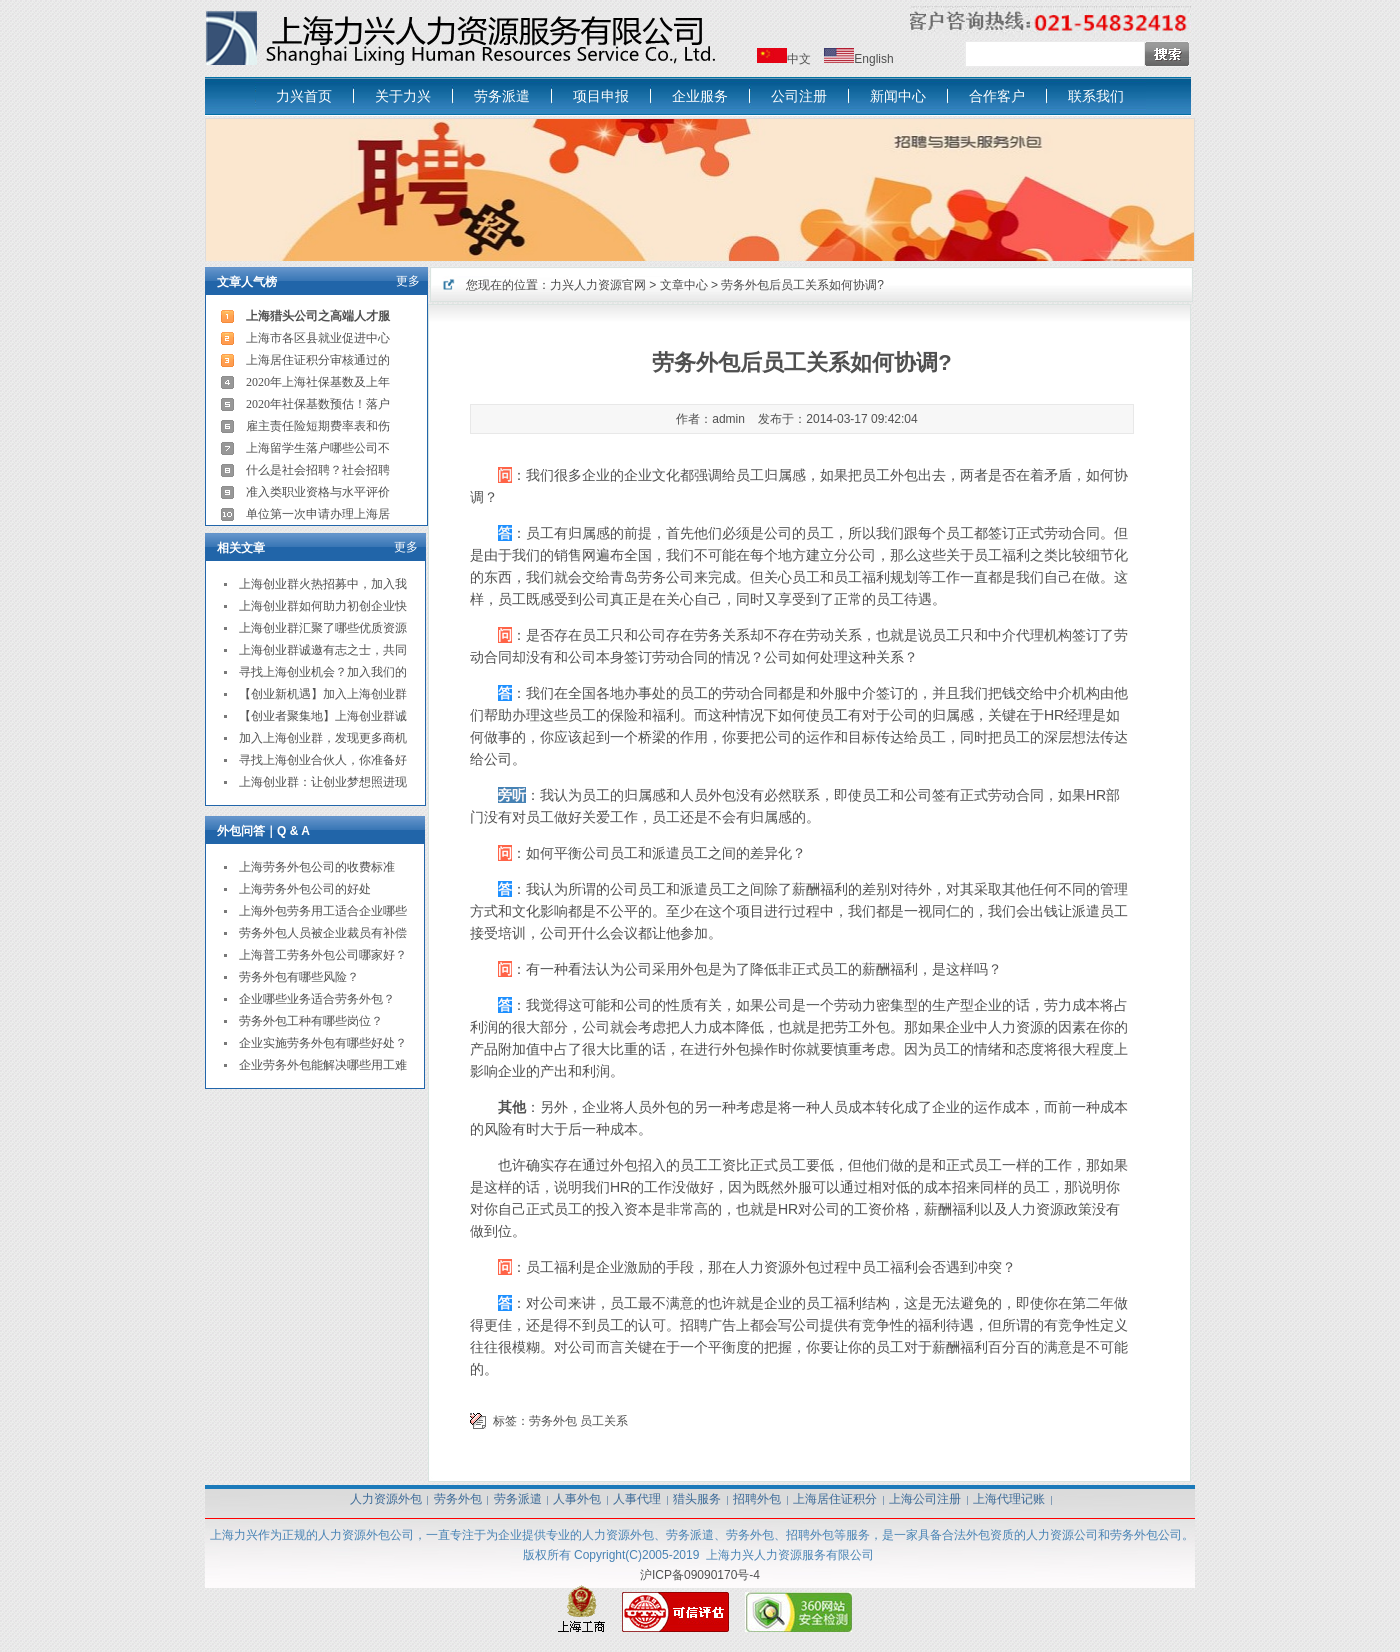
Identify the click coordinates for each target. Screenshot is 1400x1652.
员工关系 (604, 1421)
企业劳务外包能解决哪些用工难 (323, 1065)
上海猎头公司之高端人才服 (318, 316)
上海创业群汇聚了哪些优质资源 (323, 628)
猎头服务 (697, 1499)
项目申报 (601, 96)
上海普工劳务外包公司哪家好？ (323, 955)
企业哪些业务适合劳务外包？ (317, 999)
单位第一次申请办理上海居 (318, 514)
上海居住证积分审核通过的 (318, 360)
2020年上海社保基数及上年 (318, 382)
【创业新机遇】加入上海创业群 (323, 694)
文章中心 (684, 285)
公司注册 (799, 96)
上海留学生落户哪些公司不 (318, 448)
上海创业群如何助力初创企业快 (323, 606)
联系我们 (1096, 96)
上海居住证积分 (835, 1499)
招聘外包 (757, 1499)
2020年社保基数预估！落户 (318, 404)
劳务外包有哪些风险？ (299, 977)
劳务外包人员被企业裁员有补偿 (323, 933)
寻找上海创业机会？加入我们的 (323, 672)
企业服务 (700, 96)
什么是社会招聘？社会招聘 (318, 470)
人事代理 (637, 1499)
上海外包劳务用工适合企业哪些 (323, 911)
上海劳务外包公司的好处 (305, 889)
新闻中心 (898, 96)
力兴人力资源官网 (598, 285)
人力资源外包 (386, 1499)
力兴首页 (304, 96)
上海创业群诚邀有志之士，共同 (323, 650)
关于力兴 (403, 96)
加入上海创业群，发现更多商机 (323, 738)
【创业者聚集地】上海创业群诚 (323, 716)
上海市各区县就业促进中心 (318, 338)
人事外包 (577, 1499)
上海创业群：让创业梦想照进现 (323, 782)
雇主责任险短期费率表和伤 (318, 426)
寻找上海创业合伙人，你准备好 (323, 760)
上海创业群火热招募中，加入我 (323, 584)
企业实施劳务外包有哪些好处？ (323, 1043)
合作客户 (997, 96)
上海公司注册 (925, 1499)
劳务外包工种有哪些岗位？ (311, 1021)
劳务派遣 (502, 96)
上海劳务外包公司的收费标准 (317, 867)
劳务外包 (553, 1421)
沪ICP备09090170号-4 (700, 1575)
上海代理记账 (1009, 1499)
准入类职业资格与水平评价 (318, 492)
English (873, 59)
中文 (799, 59)
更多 (408, 281)
